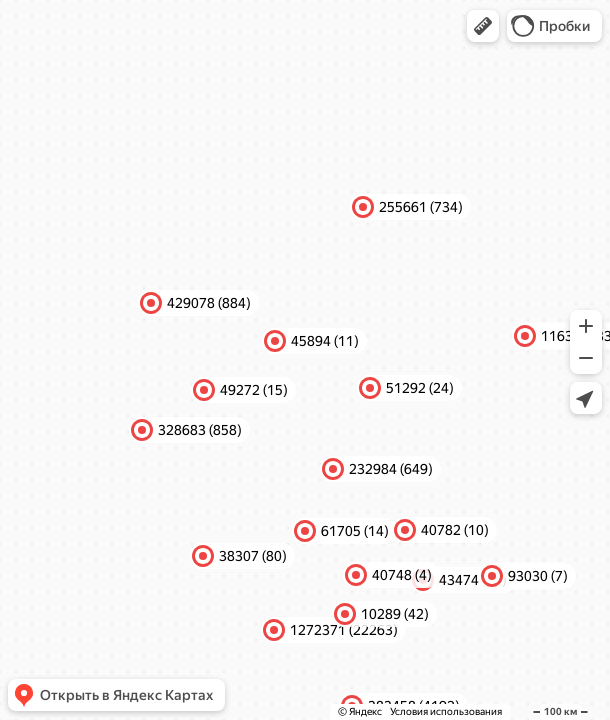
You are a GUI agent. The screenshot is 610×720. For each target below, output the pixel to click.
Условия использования (446, 711)
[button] (483, 26)
